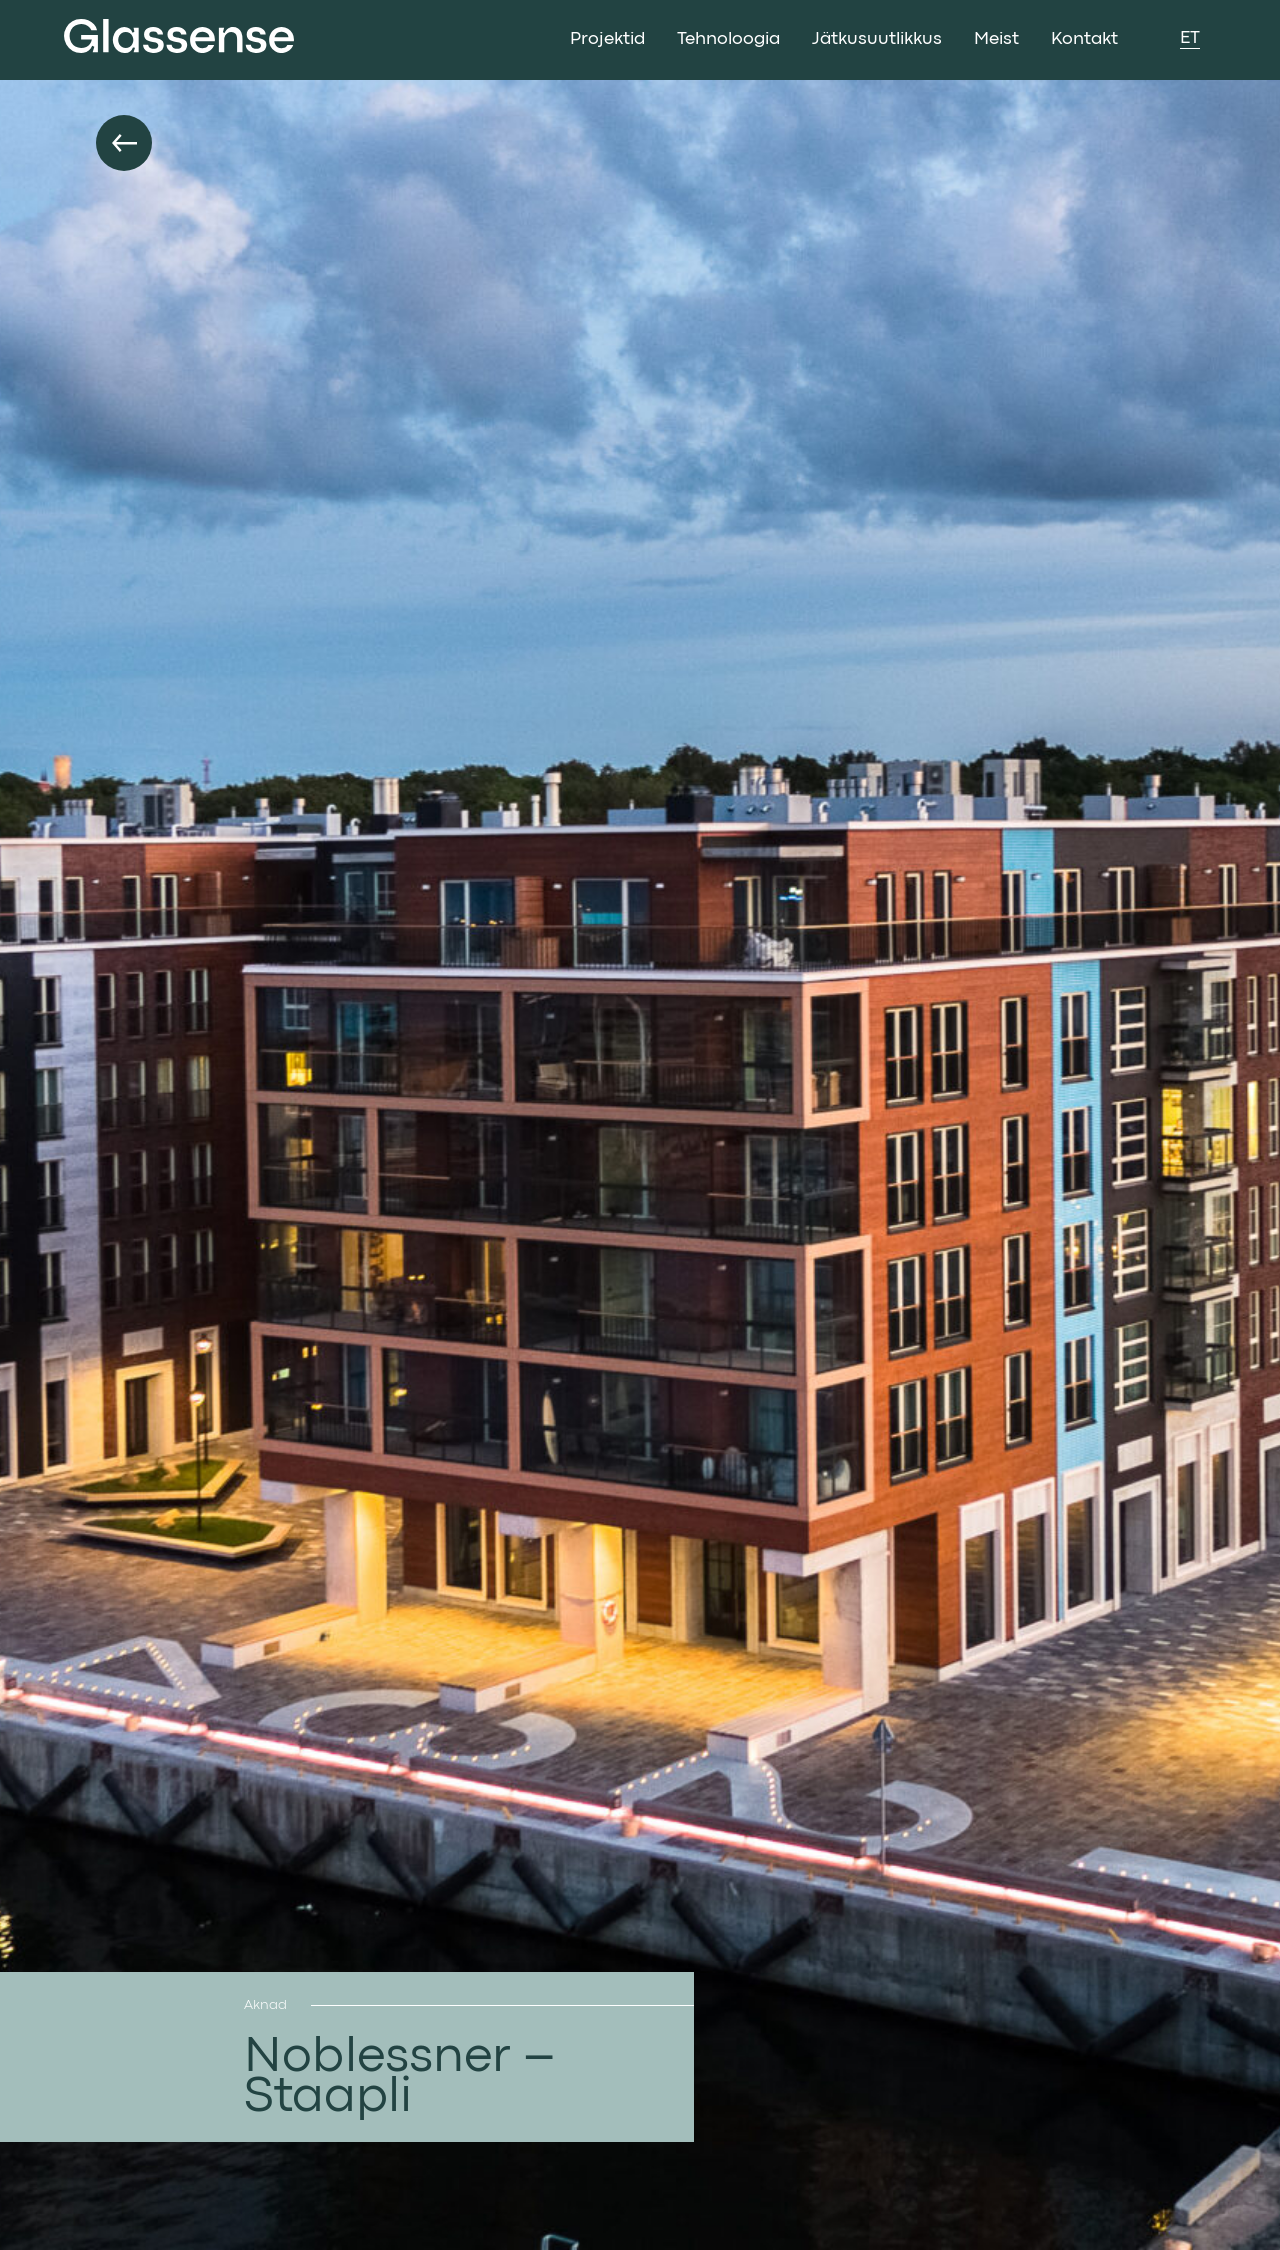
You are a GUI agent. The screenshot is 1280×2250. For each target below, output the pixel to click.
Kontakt (1084, 39)
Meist (996, 39)
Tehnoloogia (728, 39)
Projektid (607, 39)
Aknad (265, 2005)
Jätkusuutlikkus (877, 39)
